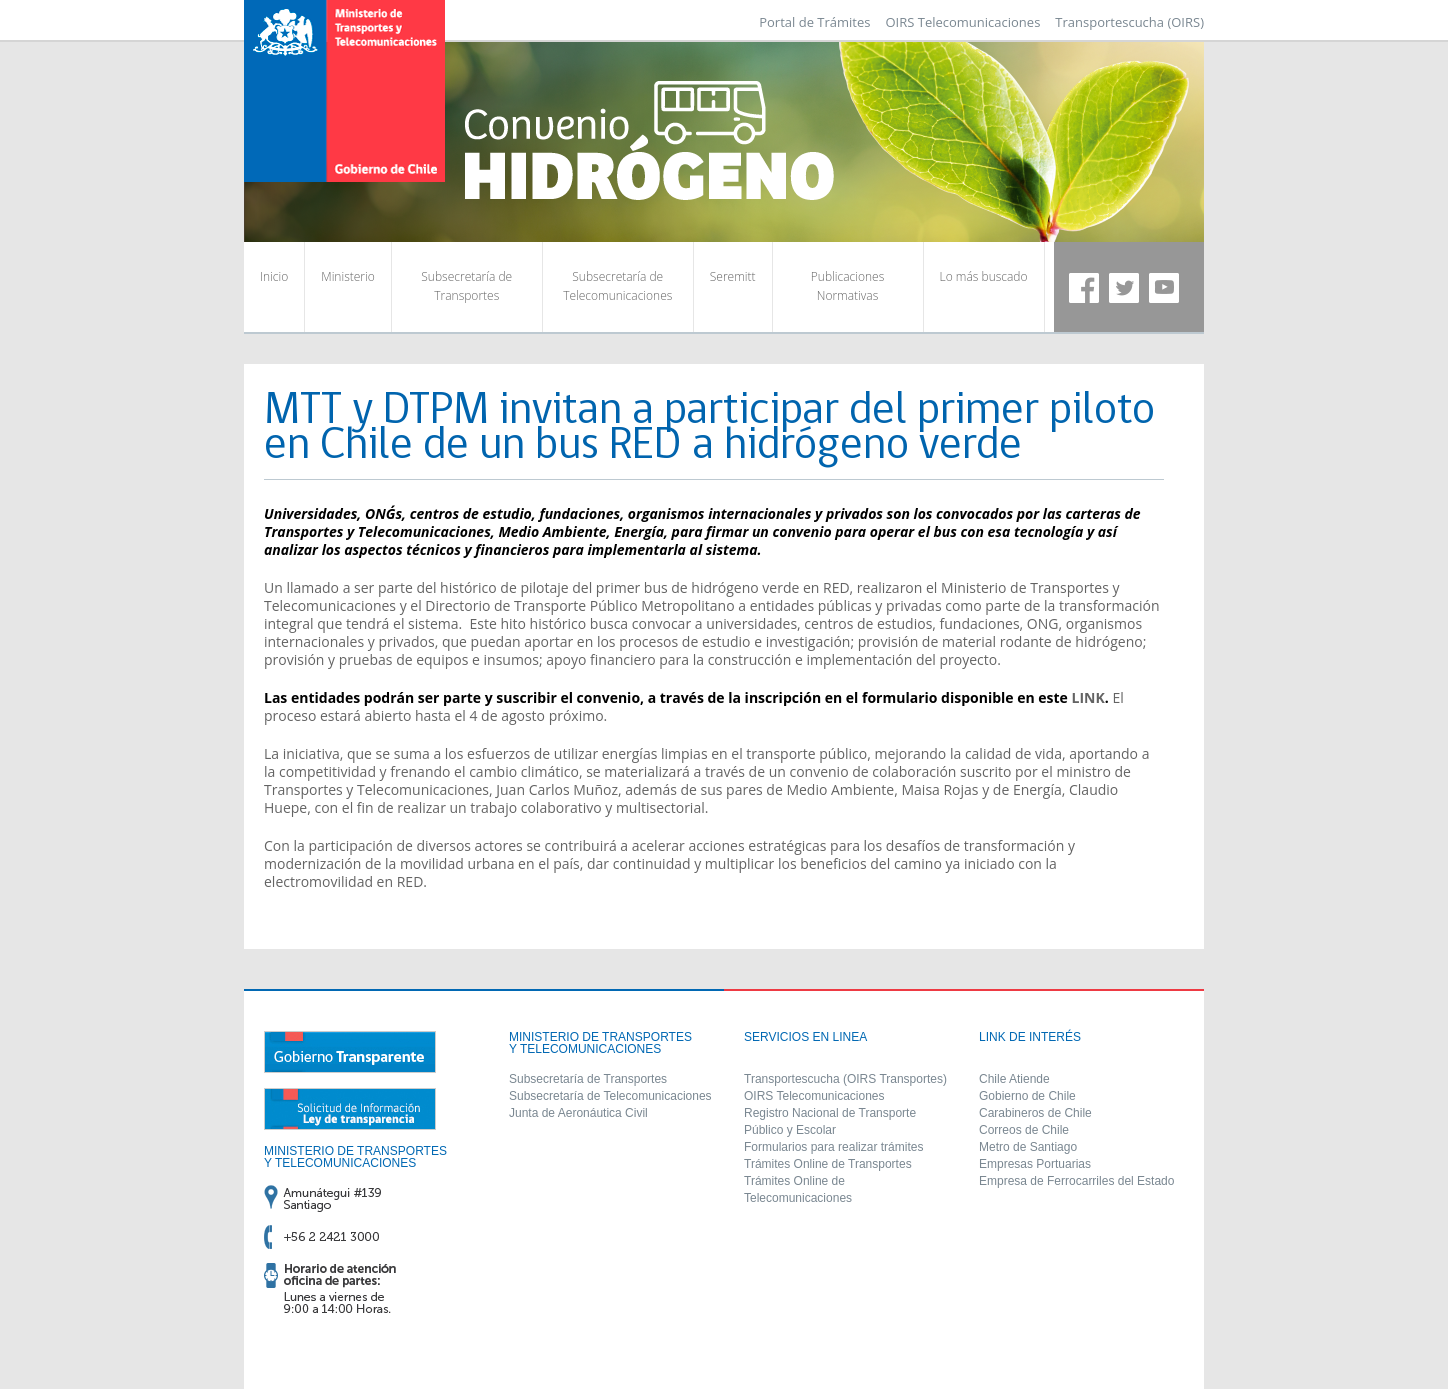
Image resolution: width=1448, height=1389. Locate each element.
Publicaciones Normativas (847, 286)
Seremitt (733, 276)
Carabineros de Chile (1035, 1113)
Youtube (1164, 288)
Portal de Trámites (814, 22)
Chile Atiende (1014, 1079)
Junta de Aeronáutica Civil (578, 1113)
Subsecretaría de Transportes (466, 286)
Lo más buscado (984, 276)
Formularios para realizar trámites (833, 1147)
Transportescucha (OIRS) (1129, 22)
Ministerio (347, 276)
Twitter (1124, 288)
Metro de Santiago (1028, 1147)
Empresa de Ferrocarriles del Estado (1076, 1181)
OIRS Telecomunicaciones (962, 22)
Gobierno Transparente (350, 1052)
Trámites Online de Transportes (828, 1164)
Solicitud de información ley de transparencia (350, 1109)
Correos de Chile (1024, 1130)
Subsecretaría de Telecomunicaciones (617, 286)
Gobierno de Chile (1027, 1096)
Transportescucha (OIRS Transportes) (845, 1079)
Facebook (1084, 288)
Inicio (274, 276)
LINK (1088, 697)
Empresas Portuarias (1035, 1164)
